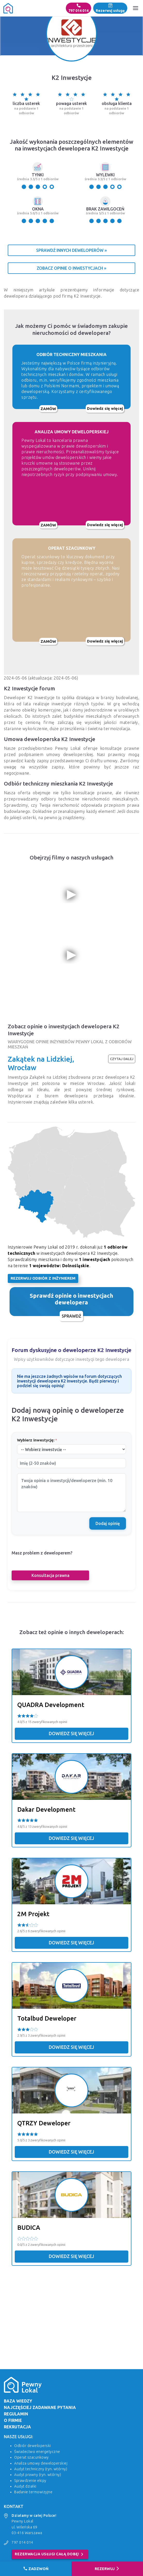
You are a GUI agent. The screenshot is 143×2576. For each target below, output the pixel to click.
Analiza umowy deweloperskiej (40, 2463)
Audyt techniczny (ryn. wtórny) (40, 2469)
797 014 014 (78, 8)
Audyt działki (25, 2486)
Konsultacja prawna (50, 1575)
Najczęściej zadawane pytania (40, 2407)
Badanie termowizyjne (33, 2492)
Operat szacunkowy (31, 2457)
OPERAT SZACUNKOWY (71, 548)
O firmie (13, 2420)
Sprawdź (71, 1316)
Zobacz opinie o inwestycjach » (71, 268)
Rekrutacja (17, 2426)
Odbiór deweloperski (32, 2446)
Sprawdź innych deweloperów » (71, 250)
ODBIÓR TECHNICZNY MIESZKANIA (71, 354)
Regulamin (16, 2414)
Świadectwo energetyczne (37, 2452)
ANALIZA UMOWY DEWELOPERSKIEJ (72, 431)
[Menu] (135, 8)
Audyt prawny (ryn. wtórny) (37, 2475)
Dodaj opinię (108, 1523)
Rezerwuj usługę (110, 8)
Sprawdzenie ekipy (30, 2481)
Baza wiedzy (18, 2401)
